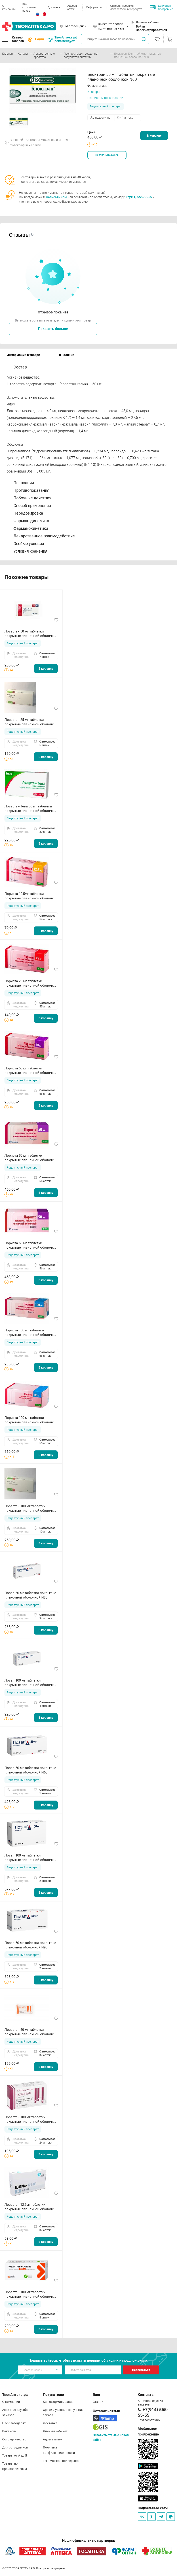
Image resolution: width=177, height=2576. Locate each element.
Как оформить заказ (29, 7)
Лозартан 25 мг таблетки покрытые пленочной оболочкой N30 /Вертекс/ (31, 722)
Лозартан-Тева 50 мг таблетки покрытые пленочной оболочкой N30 (31, 808)
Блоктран (94, 92)
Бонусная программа (161, 7)
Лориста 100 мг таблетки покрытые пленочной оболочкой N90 (31, 1420)
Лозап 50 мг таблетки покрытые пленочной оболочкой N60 (30, 1770)
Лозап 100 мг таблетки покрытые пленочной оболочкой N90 (31, 1857)
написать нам (56, 197)
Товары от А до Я (14, 2455)
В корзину (154, 135)
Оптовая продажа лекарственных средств (126, 7)
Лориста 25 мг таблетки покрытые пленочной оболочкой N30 (31, 983)
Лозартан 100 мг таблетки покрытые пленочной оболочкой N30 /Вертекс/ (31, 1508)
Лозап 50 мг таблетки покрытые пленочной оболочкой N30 (30, 1595)
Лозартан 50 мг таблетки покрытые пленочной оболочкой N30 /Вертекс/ (31, 633)
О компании (8, 7)
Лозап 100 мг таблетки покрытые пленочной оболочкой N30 (31, 1682)
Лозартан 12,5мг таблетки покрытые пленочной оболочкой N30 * (31, 2207)
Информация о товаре (23, 355)
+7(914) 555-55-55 (138, 197)
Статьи (98, 2402)
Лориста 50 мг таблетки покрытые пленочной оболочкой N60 (31, 1158)
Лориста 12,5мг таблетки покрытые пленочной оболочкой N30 (31, 896)
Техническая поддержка (61, 2461)
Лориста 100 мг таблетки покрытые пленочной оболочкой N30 (31, 1332)
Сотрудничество (14, 2439)
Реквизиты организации (105, 98)
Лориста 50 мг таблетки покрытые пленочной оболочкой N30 (31, 1070)
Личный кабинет (55, 2431)
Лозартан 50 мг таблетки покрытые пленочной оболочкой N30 (31, 2032)
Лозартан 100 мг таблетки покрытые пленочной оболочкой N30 (31, 2119)
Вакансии (9, 2431)
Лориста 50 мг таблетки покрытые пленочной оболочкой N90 (31, 1245)
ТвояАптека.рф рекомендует (62, 39)
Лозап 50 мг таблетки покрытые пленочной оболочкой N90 (30, 1945)
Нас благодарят (14, 2423)
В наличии (66, 355)
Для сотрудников (15, 2447)
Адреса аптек (72, 7)
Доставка (54, 7)
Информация (94, 7)
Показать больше (53, 329)
